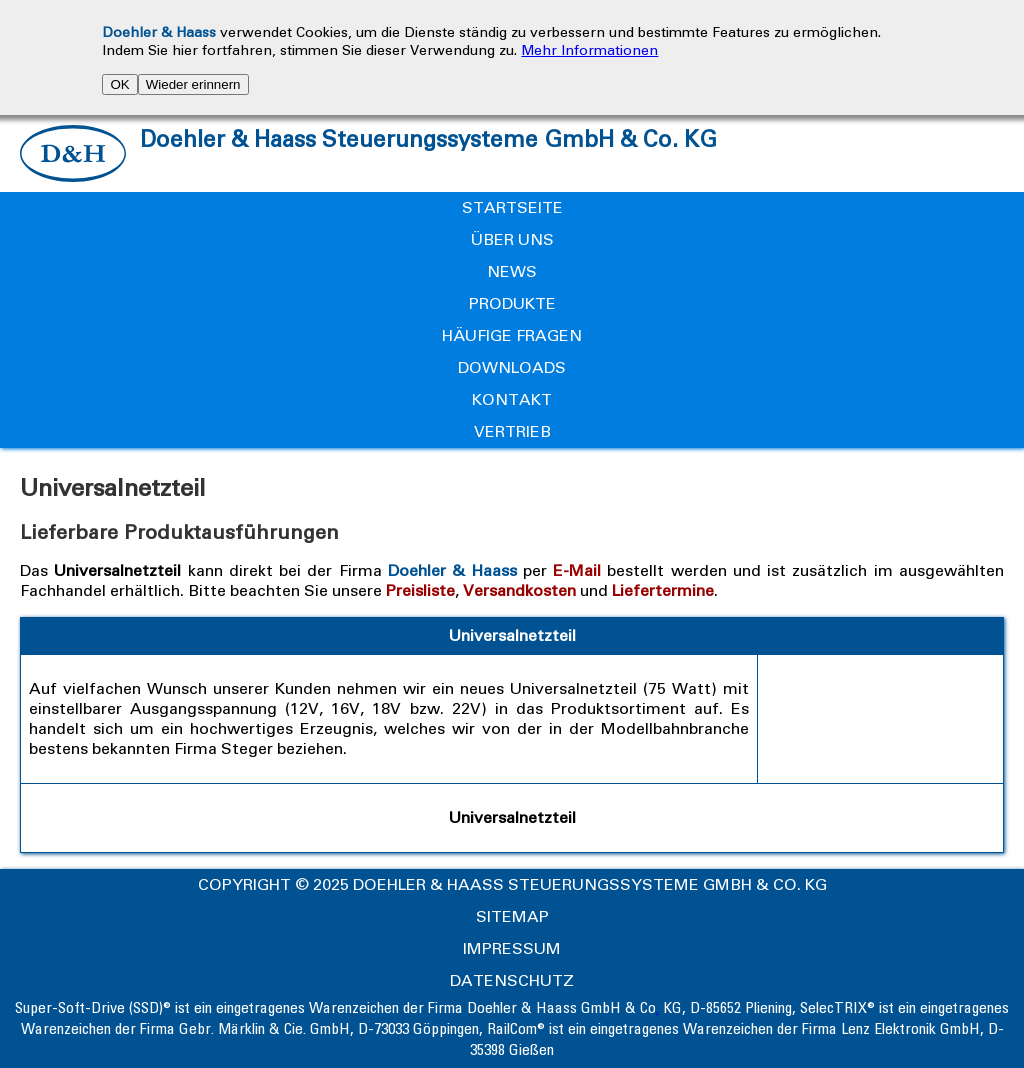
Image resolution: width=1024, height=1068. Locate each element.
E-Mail (577, 570)
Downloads (512, 367)
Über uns (512, 239)
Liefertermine (663, 590)
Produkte (512, 303)
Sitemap (512, 916)
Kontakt (512, 399)
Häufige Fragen (512, 335)
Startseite (512, 207)
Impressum (512, 948)
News (512, 271)
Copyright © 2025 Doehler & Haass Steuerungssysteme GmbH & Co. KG (512, 884)
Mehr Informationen (589, 50)
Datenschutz (512, 980)
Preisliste (420, 590)
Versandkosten (519, 590)
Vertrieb (512, 431)
